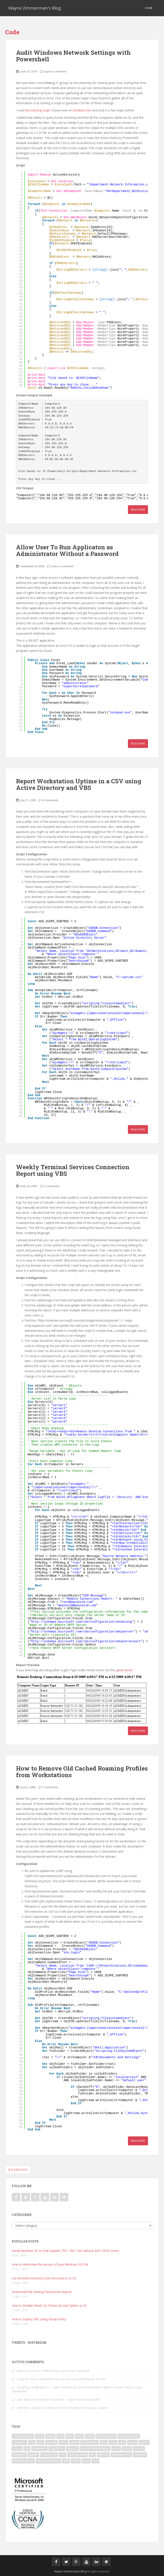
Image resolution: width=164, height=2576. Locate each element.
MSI (27, 2448)
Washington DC (121, 2454)
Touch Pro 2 (49, 2454)
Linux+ (132, 2442)
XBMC (75, 2461)
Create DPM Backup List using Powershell (60, 2371)
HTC (103, 2442)
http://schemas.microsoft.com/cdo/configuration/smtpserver (82, 1631)
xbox (86, 2461)
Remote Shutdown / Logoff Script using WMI (69, 2399)
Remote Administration (95, 2448)
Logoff (144, 2442)
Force (63, 2442)
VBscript (103, 2454)
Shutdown (19, 2454)
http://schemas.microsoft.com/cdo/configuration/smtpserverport (86, 1641)
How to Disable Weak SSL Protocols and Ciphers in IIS (49, 2305)
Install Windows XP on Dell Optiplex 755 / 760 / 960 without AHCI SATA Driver (65, 2251)
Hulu (113, 2442)
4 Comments (50, 800)
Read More (138, 509)
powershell (39, 2448)
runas (116, 2448)
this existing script (37, 110)
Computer (19, 2442)
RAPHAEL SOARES (29, 2408)
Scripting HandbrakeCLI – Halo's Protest (44, 2387)
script (126, 2448)
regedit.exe (57, 2448)
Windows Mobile (23, 2461)
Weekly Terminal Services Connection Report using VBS (72, 1170)
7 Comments (50, 1787)
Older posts (17, 2170)
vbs (92, 2454)
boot (79, 2436)
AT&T (39, 2436)
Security (139, 2448)
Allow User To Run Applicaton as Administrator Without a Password (67, 550)
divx (40, 2442)
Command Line (106, 2436)
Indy (122, 2442)
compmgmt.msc (129, 2436)
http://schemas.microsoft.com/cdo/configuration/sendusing (81, 1622)
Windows (140, 2454)
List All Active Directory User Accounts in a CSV (44, 2278)
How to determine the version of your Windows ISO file (50, 2264)
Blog (70, 2436)
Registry (72, 2448)
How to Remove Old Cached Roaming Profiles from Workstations (82, 1771)
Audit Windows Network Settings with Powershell (73, 56)
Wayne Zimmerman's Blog (34, 8)
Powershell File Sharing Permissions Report (42, 2292)
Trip (62, 2454)
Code (89, 2436)
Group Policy (89, 2442)
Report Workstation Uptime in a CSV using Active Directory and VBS (78, 784)
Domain (51, 2442)
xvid (95, 2461)
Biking (50, 2436)
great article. (124, 1670)
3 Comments (52, 1186)
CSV (31, 2442)
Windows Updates (48, 2461)
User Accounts (77, 2454)
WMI (65, 2461)
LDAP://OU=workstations (106, 1965)
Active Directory (22, 2436)
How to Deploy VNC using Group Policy (39, 2319)
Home (148, 8)
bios (60, 2436)
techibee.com (82, 110)
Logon (17, 2448)
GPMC (74, 2442)
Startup (33, 2454)
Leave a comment (55, 71)
